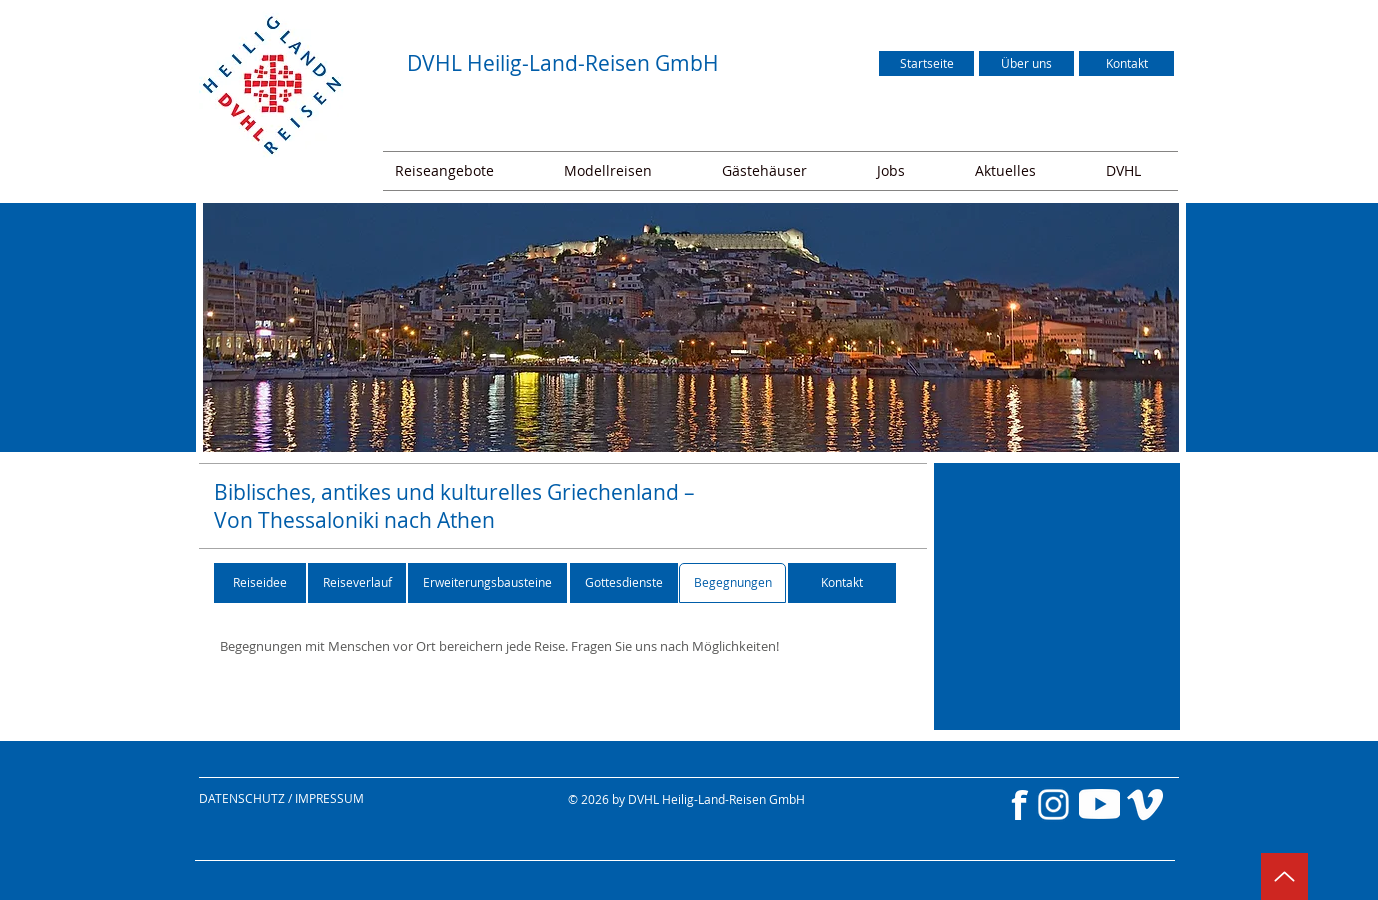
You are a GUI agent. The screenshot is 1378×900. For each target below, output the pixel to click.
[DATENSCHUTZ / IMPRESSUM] (322, 798)
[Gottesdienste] (624, 583)
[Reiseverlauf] (357, 583)
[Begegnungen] (732, 583)
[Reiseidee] (260, 583)
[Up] (1284, 876)
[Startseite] (926, 63)
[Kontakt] (1126, 63)
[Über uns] (1026, 63)
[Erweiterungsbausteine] (487, 583)
